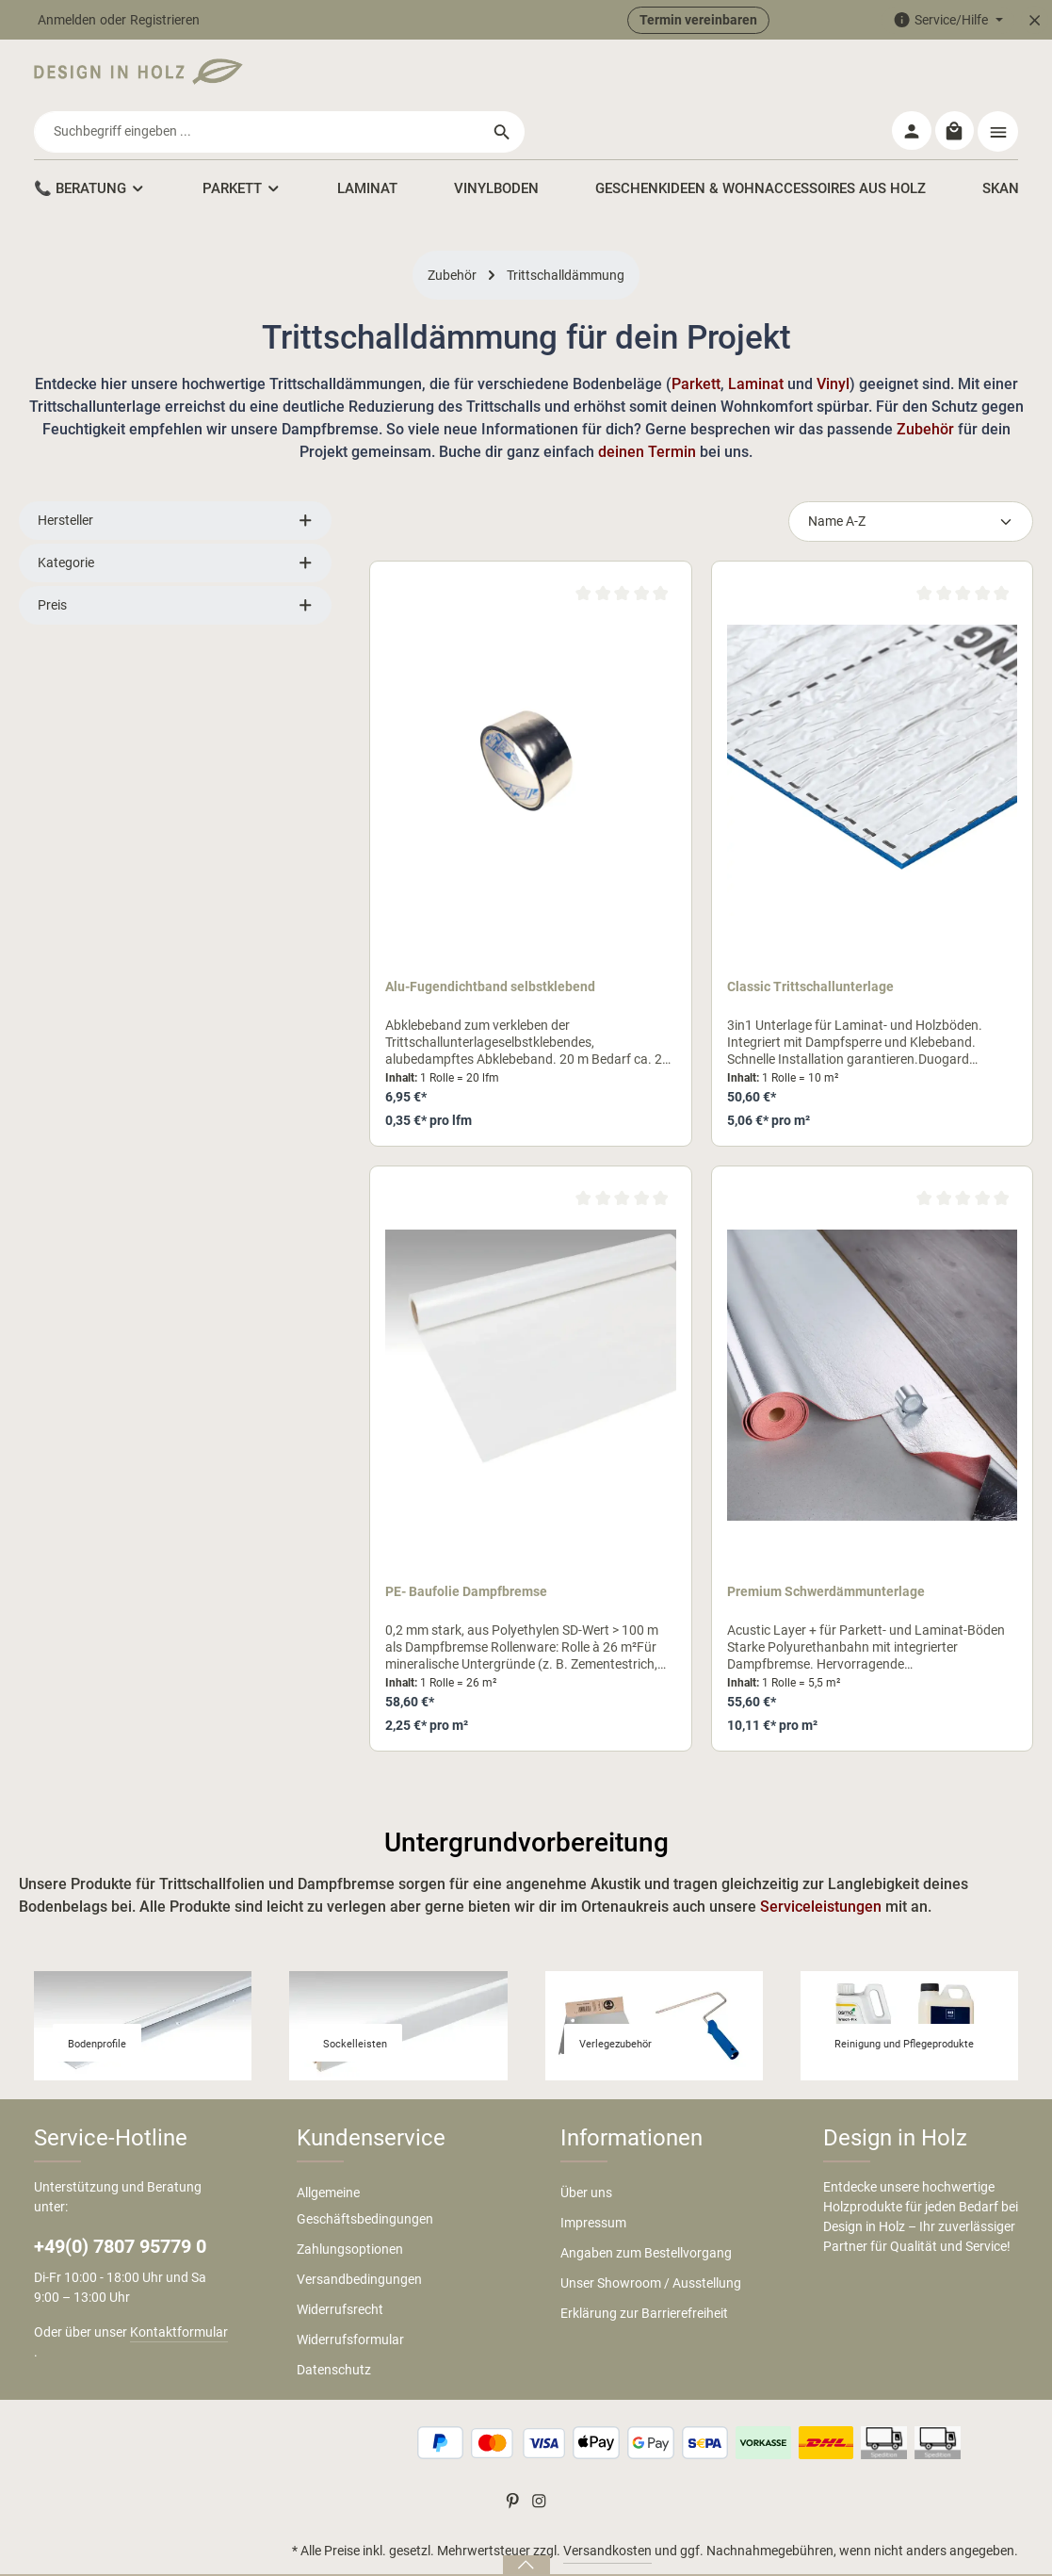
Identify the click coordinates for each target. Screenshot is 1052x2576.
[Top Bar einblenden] (998, 77)
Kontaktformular (179, 2287)
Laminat (757, 340)
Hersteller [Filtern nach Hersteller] (175, 476)
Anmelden (67, 19)
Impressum (593, 2178)
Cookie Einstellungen (958, 2547)
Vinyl (833, 340)
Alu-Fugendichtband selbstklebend (490, 942)
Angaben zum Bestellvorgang (646, 2208)
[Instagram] (539, 2460)
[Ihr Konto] (909, 77)
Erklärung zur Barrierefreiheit (644, 2268)
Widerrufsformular (350, 2295)
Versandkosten (607, 2506)
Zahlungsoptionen (350, 2204)
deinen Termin (647, 407)
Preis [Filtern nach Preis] (175, 561)
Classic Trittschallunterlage (810, 942)
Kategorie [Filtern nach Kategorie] (175, 519)
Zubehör (925, 385)
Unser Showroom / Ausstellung (650, 2238)
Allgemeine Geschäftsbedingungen (365, 2161)
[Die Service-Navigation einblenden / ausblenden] (948, 20)
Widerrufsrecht (340, 2265)
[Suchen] (749, 77)
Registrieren (165, 19)
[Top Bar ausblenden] (1034, 20)
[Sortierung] (910, 477)
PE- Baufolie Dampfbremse (466, 1547)
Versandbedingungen (359, 2234)
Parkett (696, 340)
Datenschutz (334, 2325)
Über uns (586, 2148)
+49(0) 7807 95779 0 (120, 2202)
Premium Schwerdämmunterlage (826, 1547)
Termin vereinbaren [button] (698, 19)
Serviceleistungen (822, 1862)
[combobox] (504, 77)
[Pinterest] (514, 2460)
